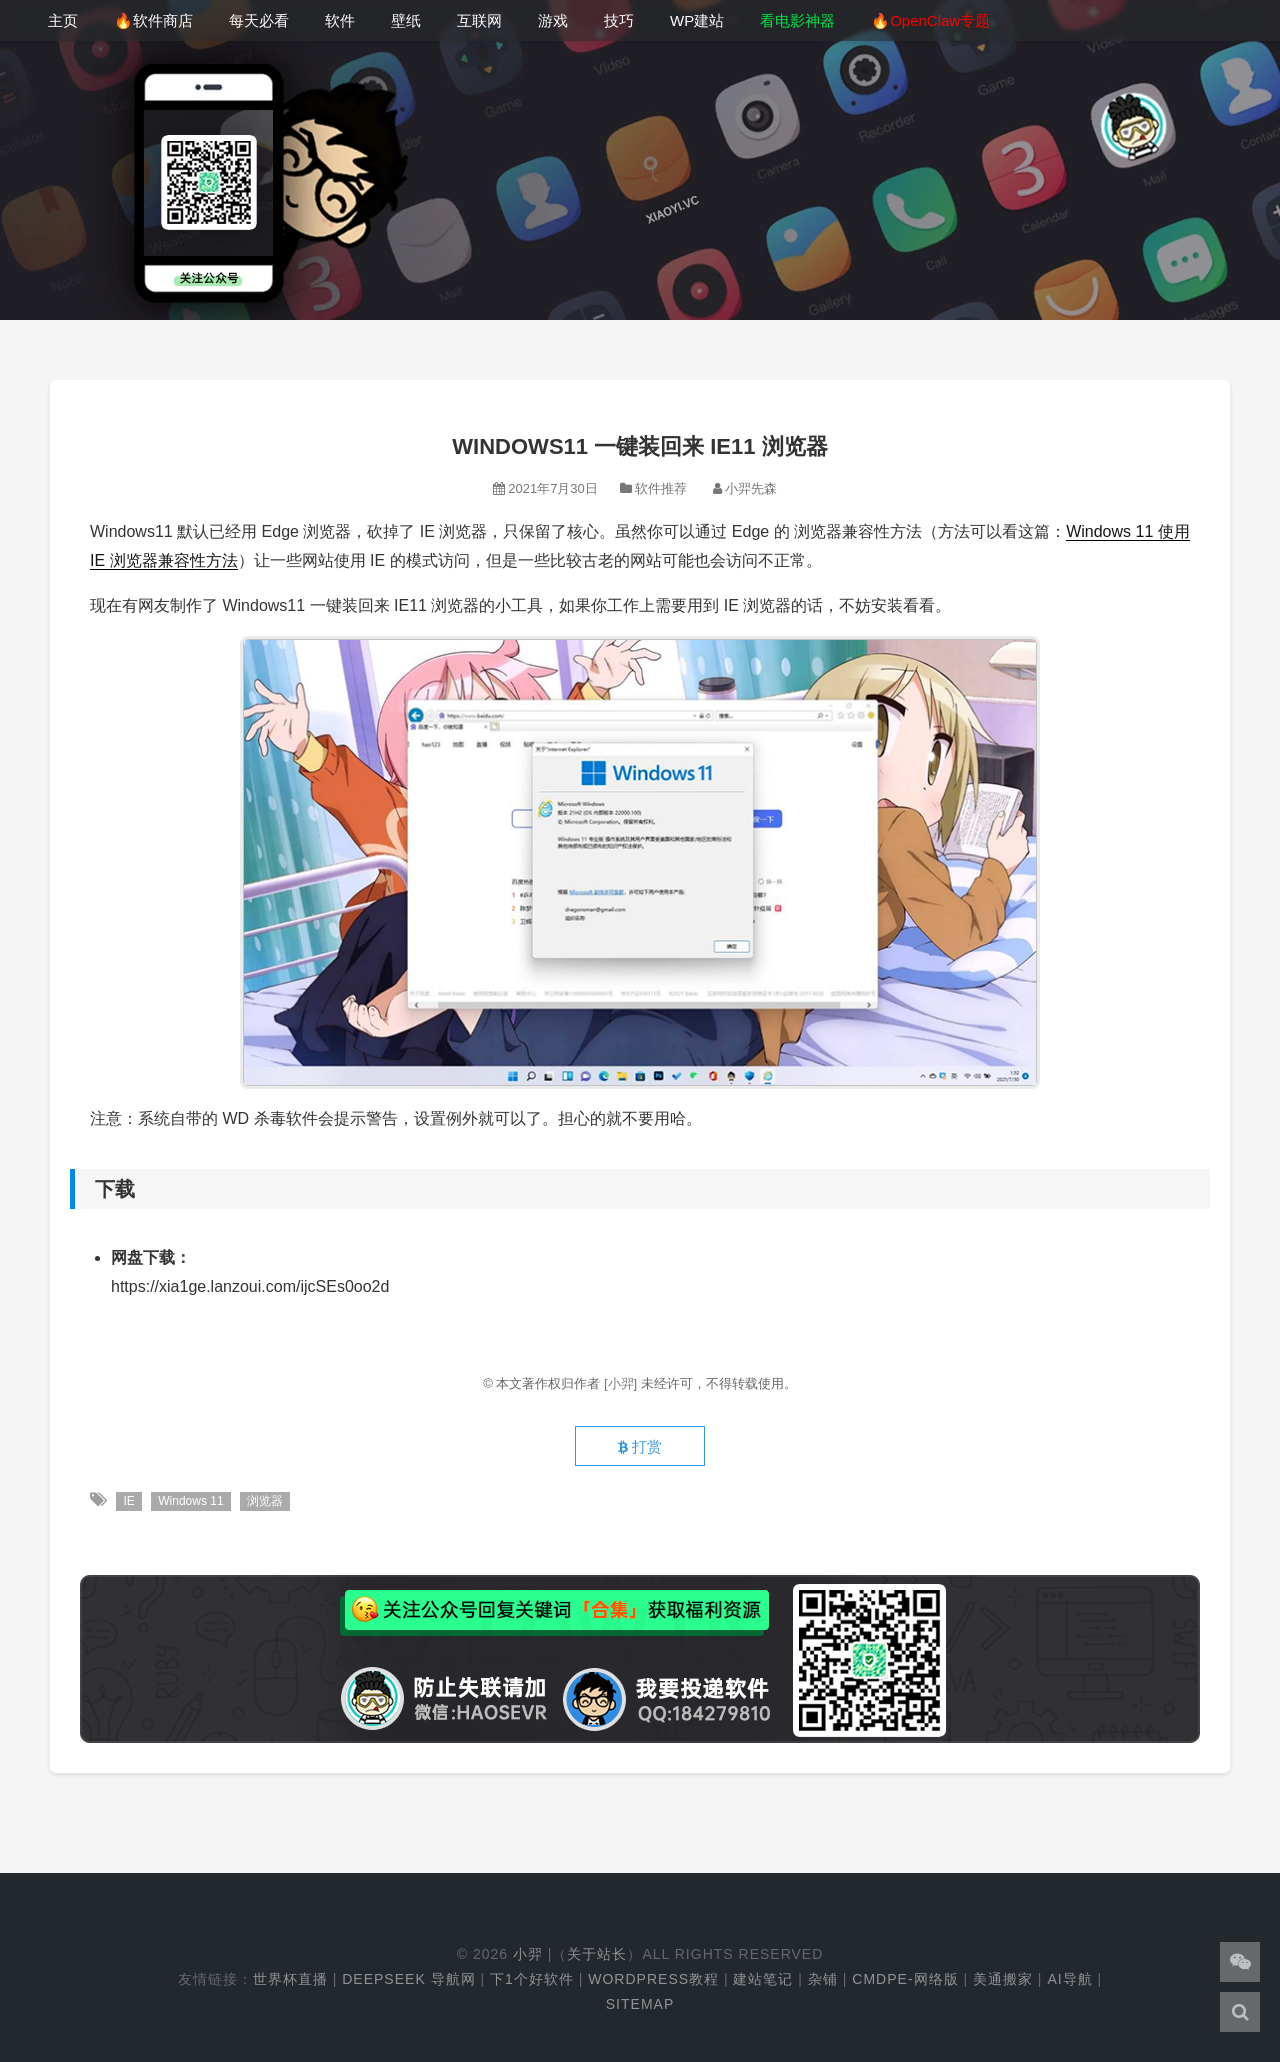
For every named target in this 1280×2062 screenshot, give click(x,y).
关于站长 (597, 1954)
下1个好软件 (532, 1979)
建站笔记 (763, 1979)
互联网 (479, 20)
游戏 (553, 20)
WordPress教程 (653, 1979)
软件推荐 (661, 488)
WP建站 (697, 20)
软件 (340, 20)
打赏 (640, 1447)
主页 (63, 20)
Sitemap (640, 2004)
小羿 (528, 1954)
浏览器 (265, 1501)
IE (128, 1501)
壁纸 (406, 20)
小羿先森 (751, 488)
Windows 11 (190, 1501)
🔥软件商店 (153, 20)
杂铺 (823, 1979)
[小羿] (622, 1383)
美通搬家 (1003, 1979)
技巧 (619, 20)
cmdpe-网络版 (905, 1979)
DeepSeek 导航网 (408, 1979)
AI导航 (1069, 1979)
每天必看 (259, 20)
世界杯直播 (290, 1979)
